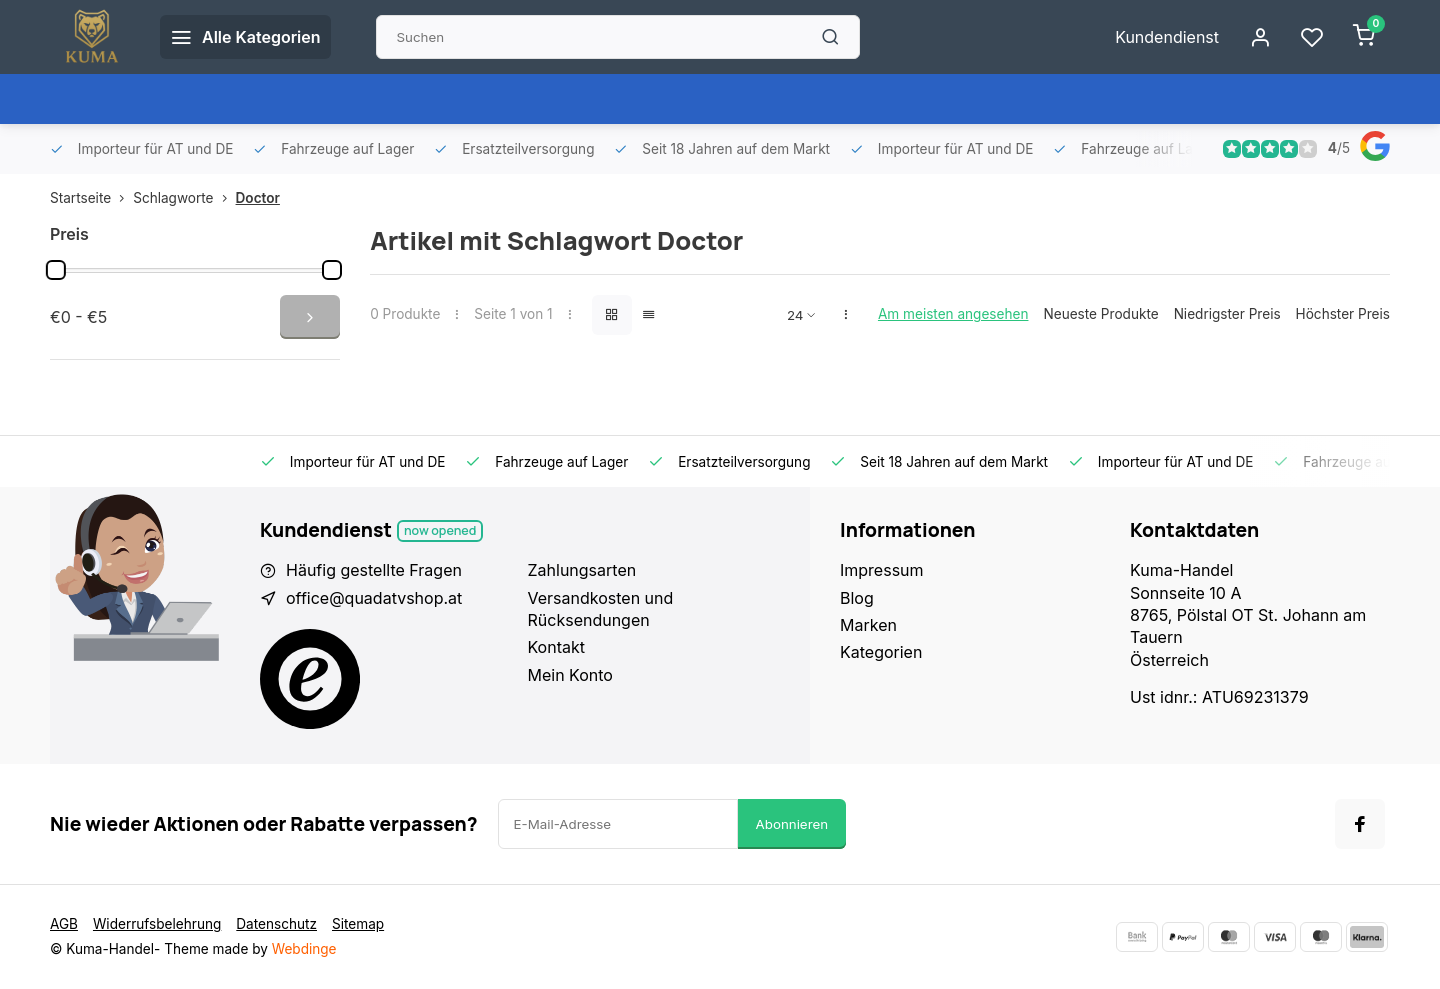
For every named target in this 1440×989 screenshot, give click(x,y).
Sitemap (358, 924)
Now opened (440, 530)
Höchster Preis (1343, 314)
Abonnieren (792, 824)
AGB (64, 924)
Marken (868, 625)
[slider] (56, 270)
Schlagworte (184, 198)
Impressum (882, 570)
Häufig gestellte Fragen (374, 570)
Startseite (91, 198)
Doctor (258, 198)
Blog (857, 598)
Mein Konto (570, 675)
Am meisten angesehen (953, 314)
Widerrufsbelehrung (157, 924)
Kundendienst (1167, 37)
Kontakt (556, 647)
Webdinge (304, 949)
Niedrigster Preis (1227, 314)
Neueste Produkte (1100, 314)
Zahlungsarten (582, 570)
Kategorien (881, 652)
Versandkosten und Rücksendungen (601, 609)
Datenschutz (276, 924)
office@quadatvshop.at (374, 598)
